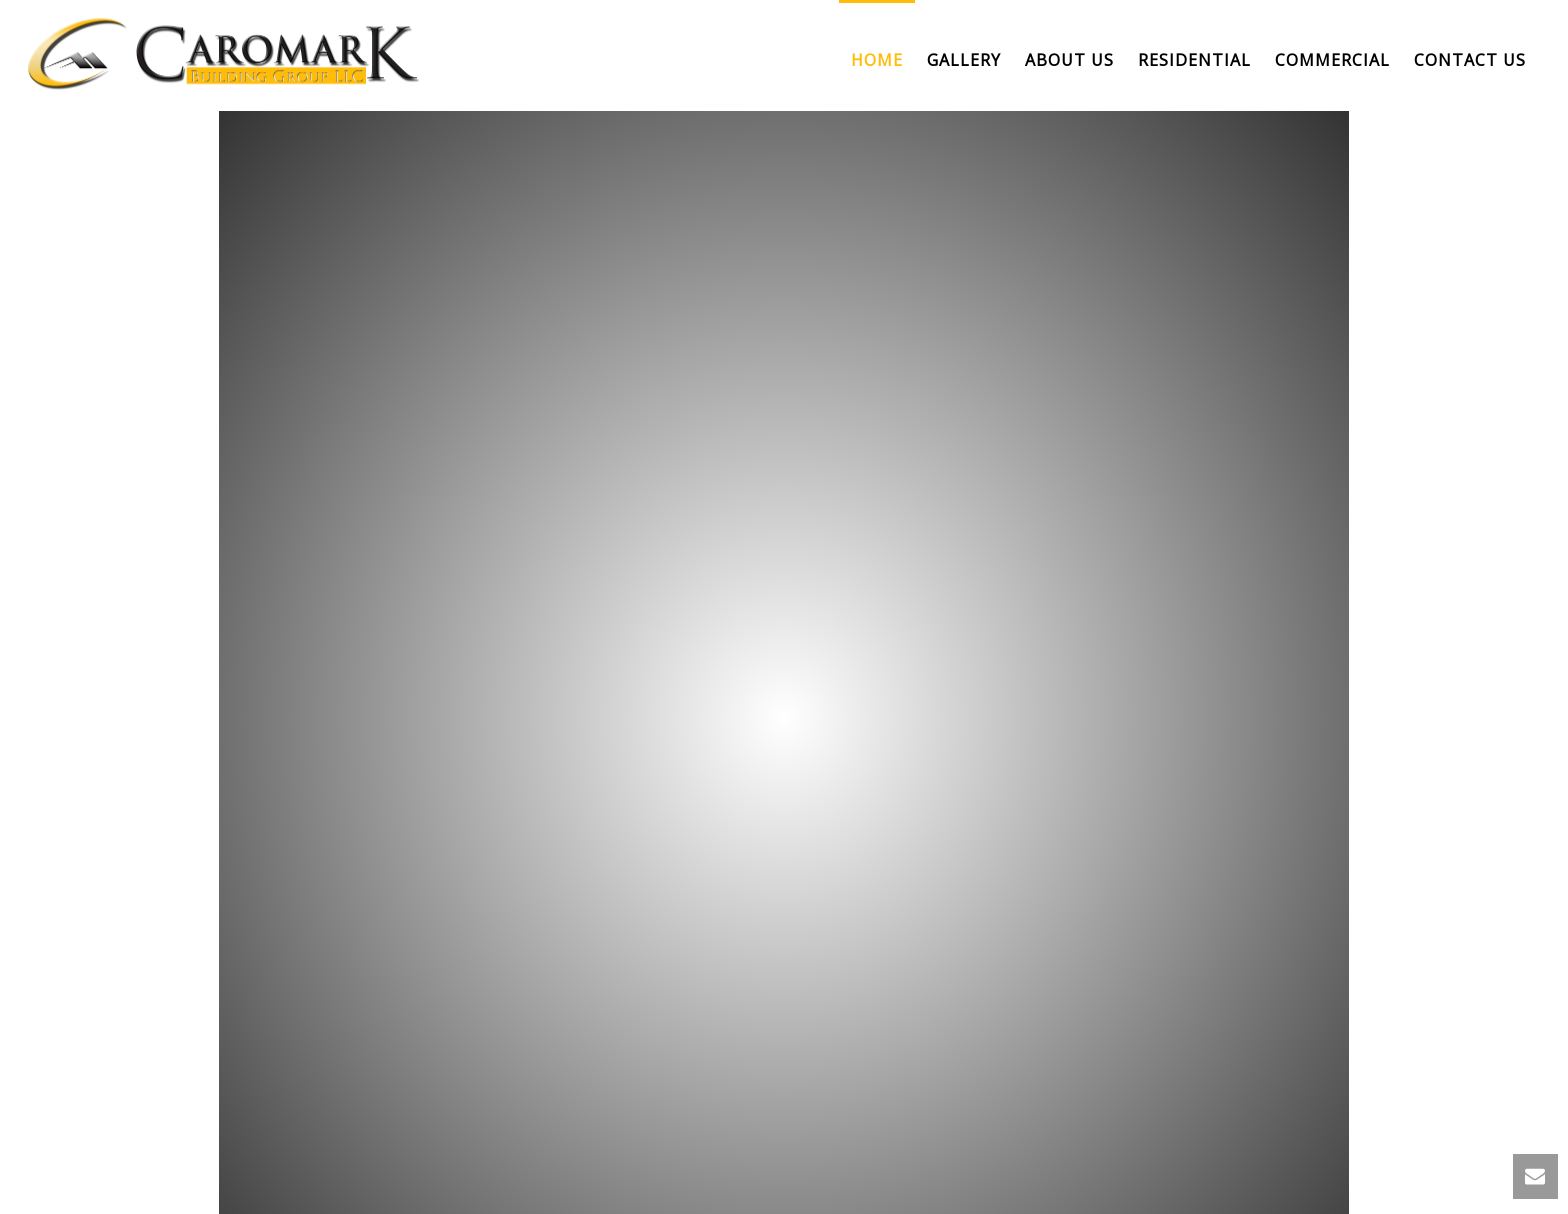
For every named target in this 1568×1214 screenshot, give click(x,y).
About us (1069, 60)
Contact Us (1470, 60)
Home (877, 60)
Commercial (1332, 60)
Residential (1194, 60)
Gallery (964, 60)
